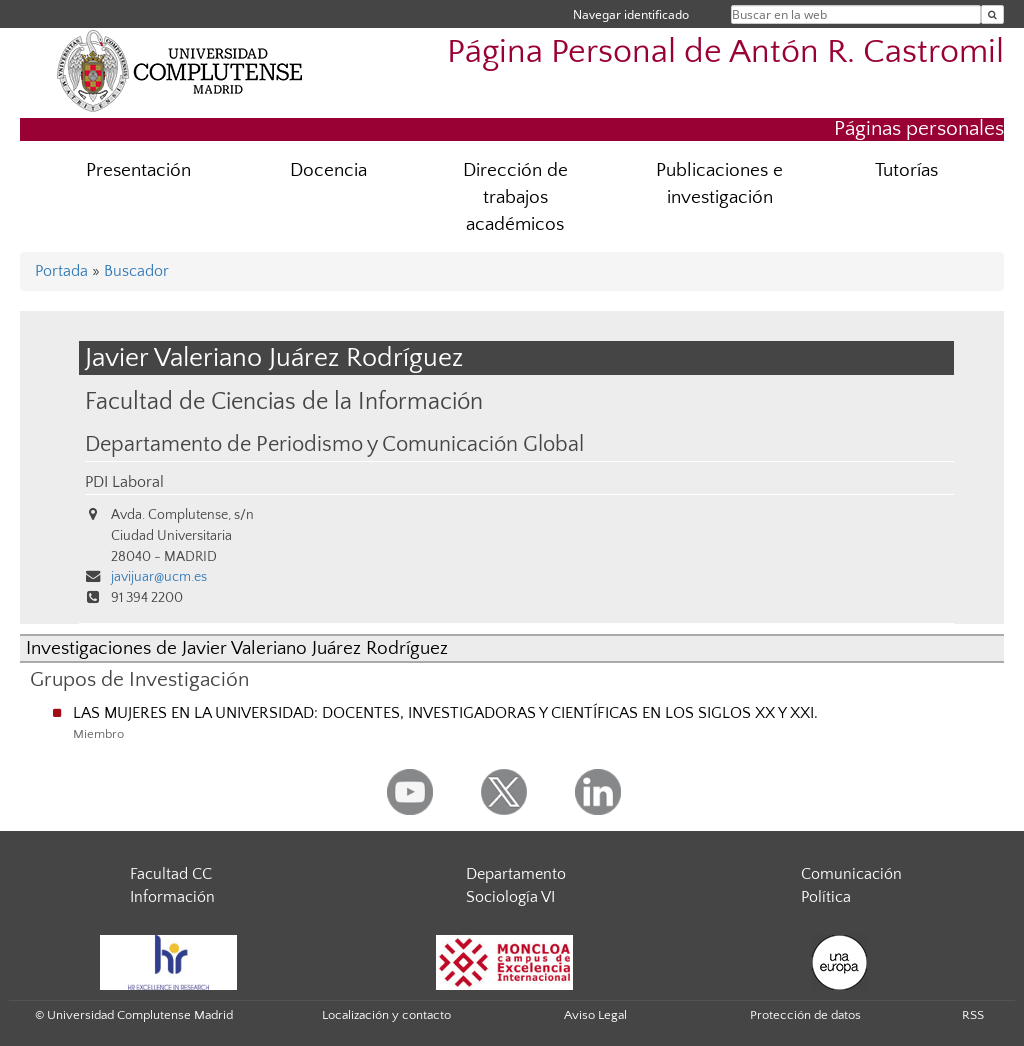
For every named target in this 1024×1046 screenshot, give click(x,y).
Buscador (136, 271)
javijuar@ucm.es (159, 577)
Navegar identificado (631, 14)
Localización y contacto (386, 1015)
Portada (61, 271)
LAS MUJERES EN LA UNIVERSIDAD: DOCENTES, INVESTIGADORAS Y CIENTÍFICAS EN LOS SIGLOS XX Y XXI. (445, 713)
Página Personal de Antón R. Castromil (725, 52)
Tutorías (906, 170)
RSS (973, 1015)
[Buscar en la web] (992, 14)
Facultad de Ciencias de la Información (284, 401)
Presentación (138, 170)
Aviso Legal (595, 1015)
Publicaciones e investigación (719, 184)
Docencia (328, 170)
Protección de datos (805, 1015)
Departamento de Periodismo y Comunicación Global (334, 445)
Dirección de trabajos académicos (515, 197)
